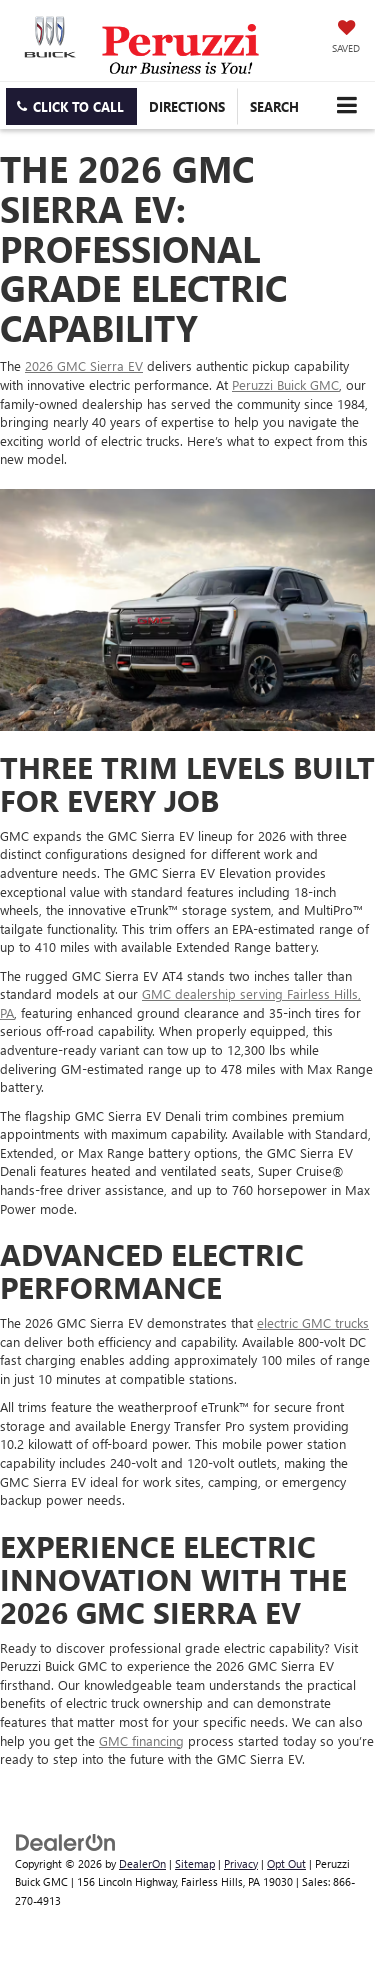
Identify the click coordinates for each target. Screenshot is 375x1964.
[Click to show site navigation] (346, 105)
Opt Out (286, 1863)
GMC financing (141, 1740)
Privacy (241, 1863)
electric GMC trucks (313, 1322)
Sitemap (195, 1863)
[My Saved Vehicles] (346, 38)
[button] (71, 106)
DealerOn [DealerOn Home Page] (142, 1863)
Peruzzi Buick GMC (285, 384)
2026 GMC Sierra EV (84, 365)
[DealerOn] (66, 1840)
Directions (187, 106)
